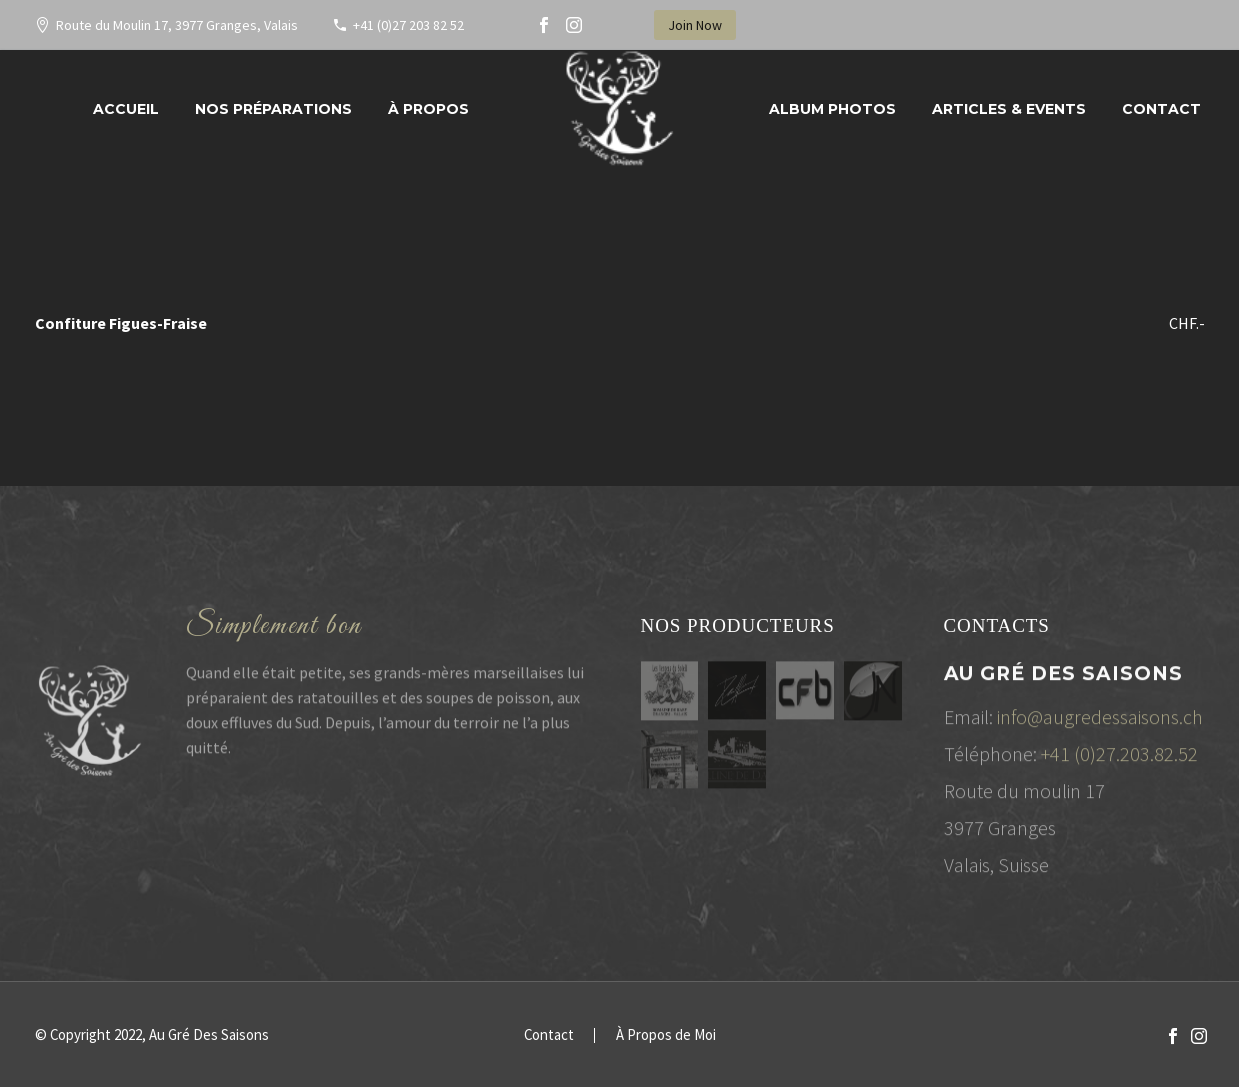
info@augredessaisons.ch (1100, 721)
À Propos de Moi (666, 1035)
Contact (1161, 109)
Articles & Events (1009, 109)
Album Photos (832, 109)
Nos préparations (273, 109)
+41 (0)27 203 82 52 (408, 25)
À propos (428, 109)
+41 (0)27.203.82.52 (1119, 758)
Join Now (695, 25)
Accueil (126, 109)
